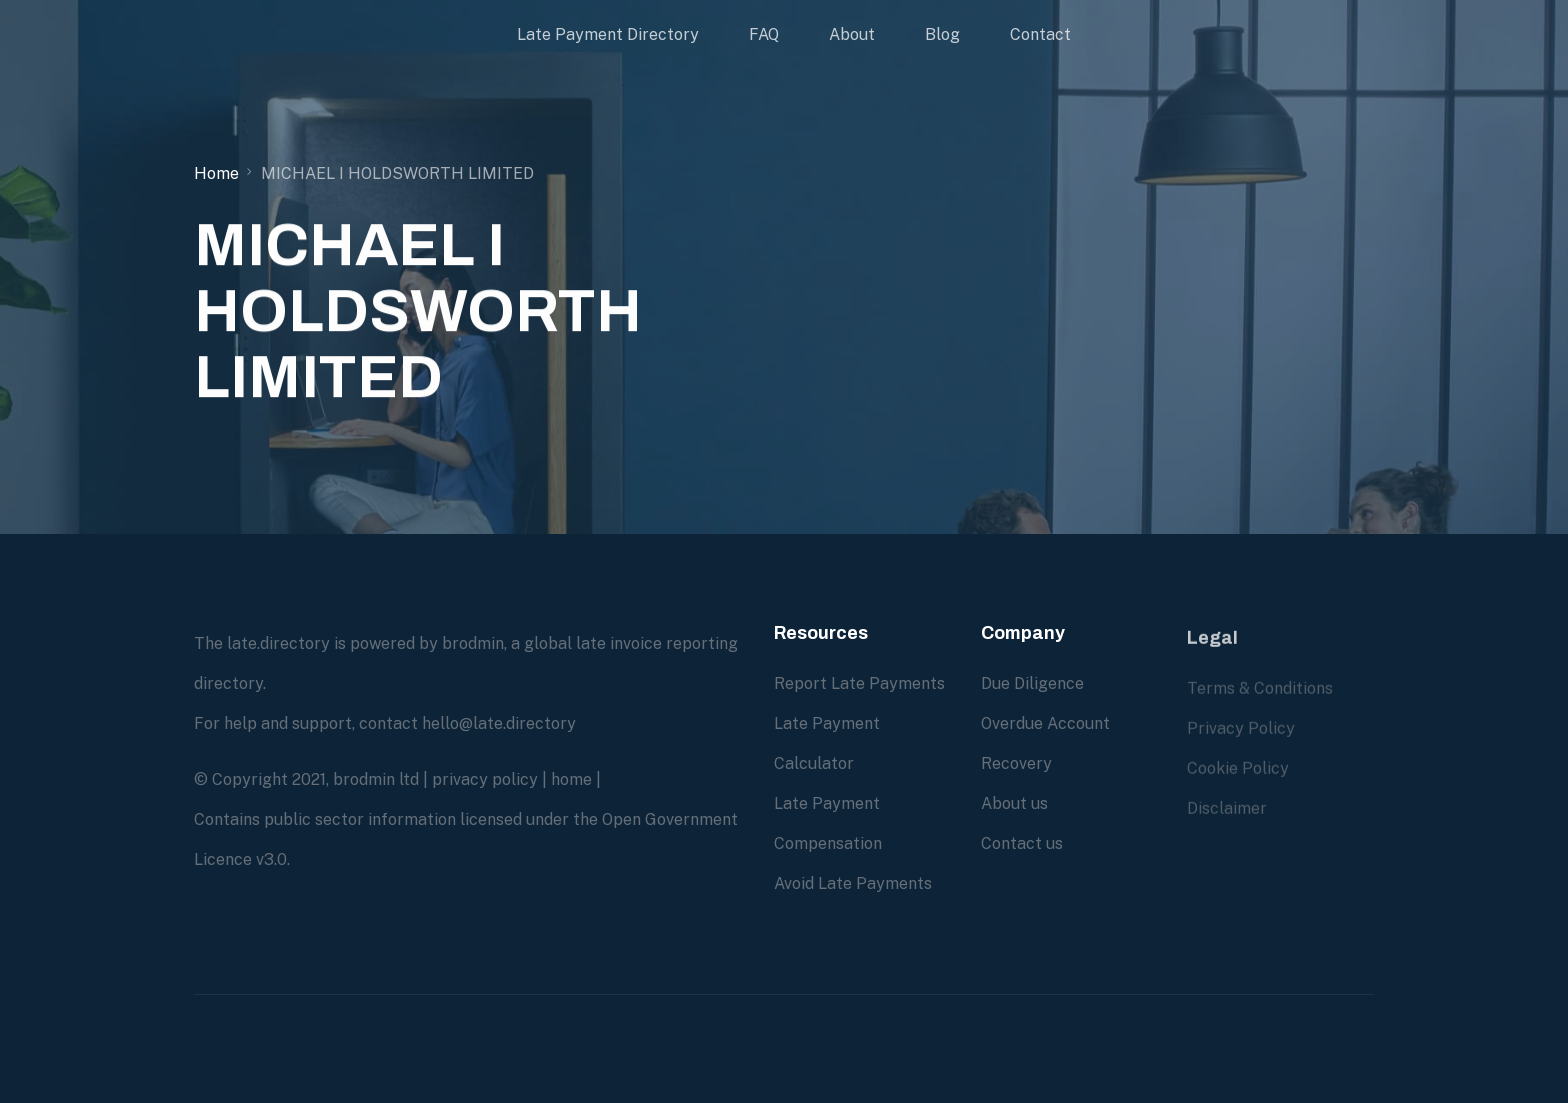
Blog (942, 34)
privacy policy (485, 779)
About (852, 34)
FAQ (764, 34)
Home (216, 173)
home (571, 779)
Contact (1040, 34)
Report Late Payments (859, 683)
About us (1014, 803)
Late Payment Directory (608, 34)
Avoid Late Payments (853, 883)
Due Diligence (1032, 683)
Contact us (1022, 843)
